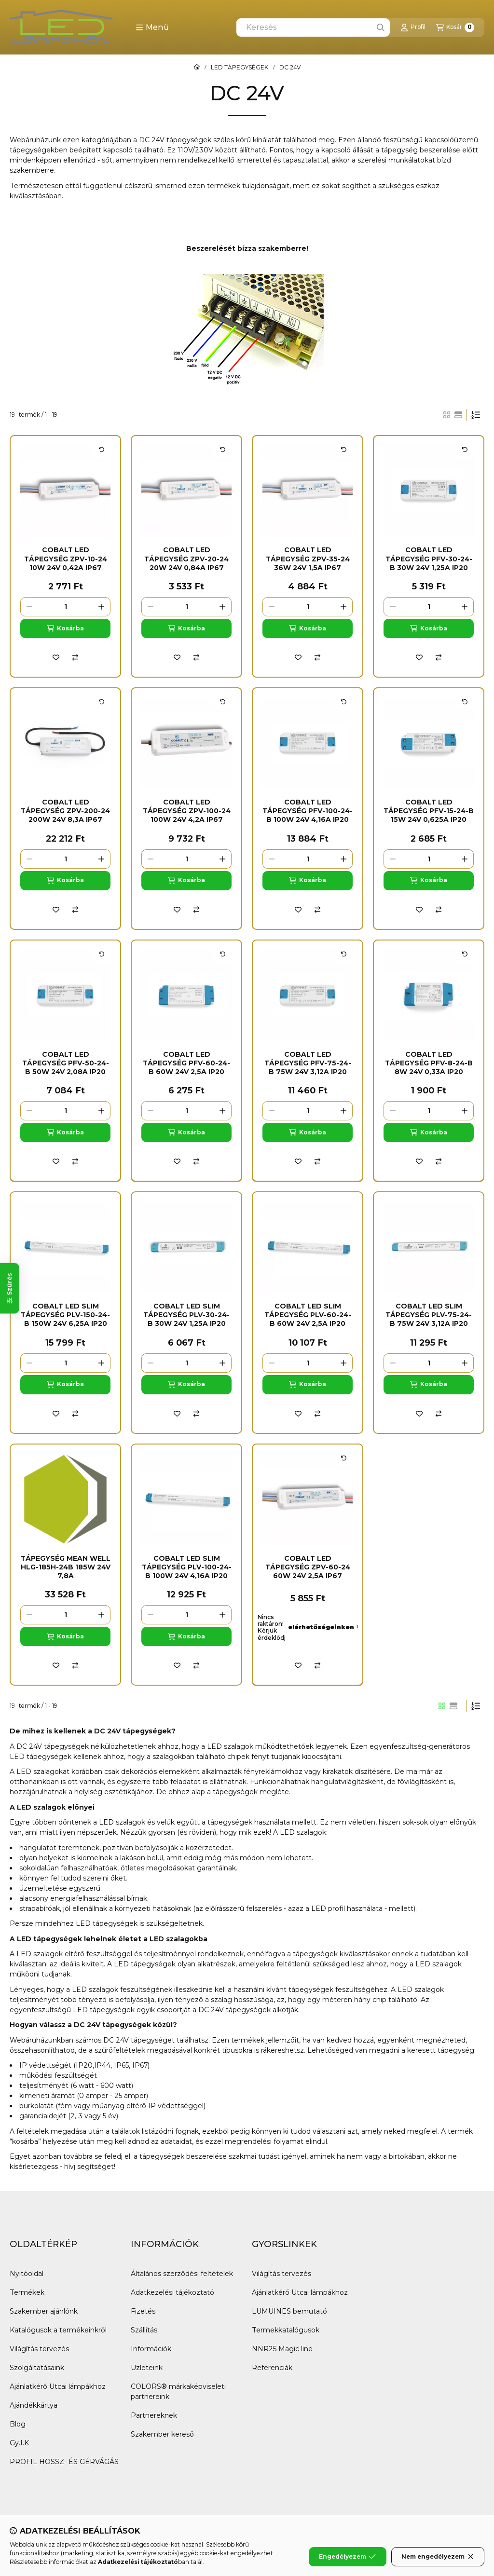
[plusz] (101, 607)
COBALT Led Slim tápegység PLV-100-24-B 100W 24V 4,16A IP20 (187, 1567)
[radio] (458, 415)
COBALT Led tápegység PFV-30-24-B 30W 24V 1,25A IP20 (428, 558)
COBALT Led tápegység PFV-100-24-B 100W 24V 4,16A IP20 (307, 811)
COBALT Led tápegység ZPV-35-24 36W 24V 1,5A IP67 (308, 558)
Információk (151, 2348)
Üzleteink (147, 2367)
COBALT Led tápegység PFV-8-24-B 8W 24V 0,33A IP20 (429, 1063)
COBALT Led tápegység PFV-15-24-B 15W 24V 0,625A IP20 (429, 811)
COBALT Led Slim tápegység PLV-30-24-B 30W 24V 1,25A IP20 (186, 1315)
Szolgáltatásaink (37, 2367)
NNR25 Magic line (282, 2348)
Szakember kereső (162, 2434)
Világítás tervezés (39, 2348)
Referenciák (272, 2367)
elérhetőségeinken (321, 1627)
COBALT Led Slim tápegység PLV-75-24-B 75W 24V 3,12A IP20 (428, 1315)
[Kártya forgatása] (101, 449)
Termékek (27, 2292)
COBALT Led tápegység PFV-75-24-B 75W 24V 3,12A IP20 (307, 1063)
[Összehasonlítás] (75, 657)
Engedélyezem (347, 2557)
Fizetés (143, 2311)
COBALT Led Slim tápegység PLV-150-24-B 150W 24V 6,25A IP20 (65, 1315)
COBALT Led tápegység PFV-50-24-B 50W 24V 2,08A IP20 (65, 1063)
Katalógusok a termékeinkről (58, 2330)
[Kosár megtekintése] (455, 27)
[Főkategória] (197, 67)
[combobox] (313, 27)
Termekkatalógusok (285, 2330)
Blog (18, 2424)
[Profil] (413, 27)
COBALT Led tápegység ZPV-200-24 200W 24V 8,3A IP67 (65, 811)
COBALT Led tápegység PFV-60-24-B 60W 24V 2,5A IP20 (186, 1063)
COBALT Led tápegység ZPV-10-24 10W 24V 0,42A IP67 (65, 558)
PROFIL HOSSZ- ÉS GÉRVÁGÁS (64, 2461)
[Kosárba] (65, 628)
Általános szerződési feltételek (182, 2273)
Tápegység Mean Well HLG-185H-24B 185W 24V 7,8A (65, 1567)
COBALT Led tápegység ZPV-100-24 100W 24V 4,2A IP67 (187, 811)
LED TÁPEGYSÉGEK (239, 67)
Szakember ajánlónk (44, 2311)
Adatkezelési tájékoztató (172, 2292)
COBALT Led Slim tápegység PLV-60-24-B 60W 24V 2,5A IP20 (307, 1315)
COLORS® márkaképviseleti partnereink (178, 2391)
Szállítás (144, 2330)
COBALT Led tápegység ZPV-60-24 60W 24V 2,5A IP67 (307, 1567)
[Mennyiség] (65, 607)
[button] (152, 27)
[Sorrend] (475, 415)
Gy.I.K (19, 2443)
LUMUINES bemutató (289, 2311)
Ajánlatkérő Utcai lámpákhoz (58, 2386)
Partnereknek (154, 2415)
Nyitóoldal (26, 2273)
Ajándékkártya (33, 2405)
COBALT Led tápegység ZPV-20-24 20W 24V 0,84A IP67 (186, 558)
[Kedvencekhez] (56, 657)
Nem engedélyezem (437, 2557)
